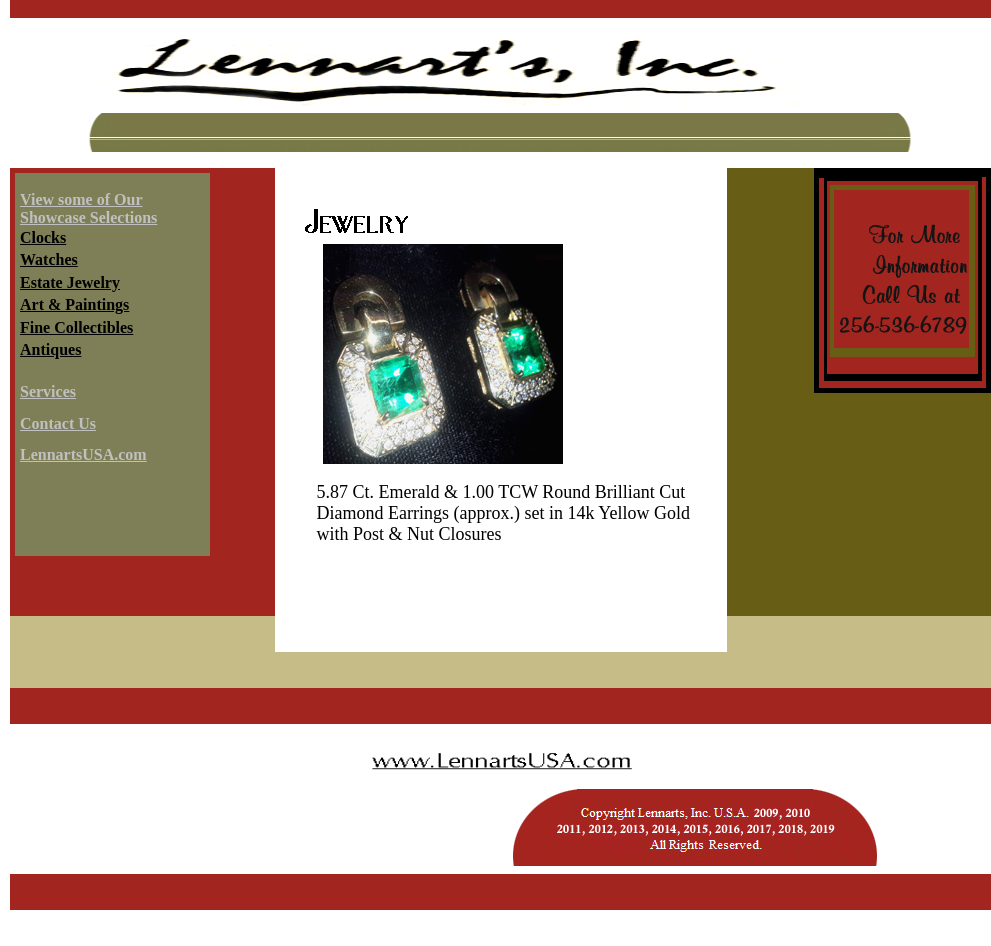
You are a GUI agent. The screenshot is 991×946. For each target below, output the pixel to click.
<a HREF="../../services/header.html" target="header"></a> (500, 93)
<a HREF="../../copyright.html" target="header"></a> (500, 799)
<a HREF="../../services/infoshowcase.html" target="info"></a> (110, 368)
